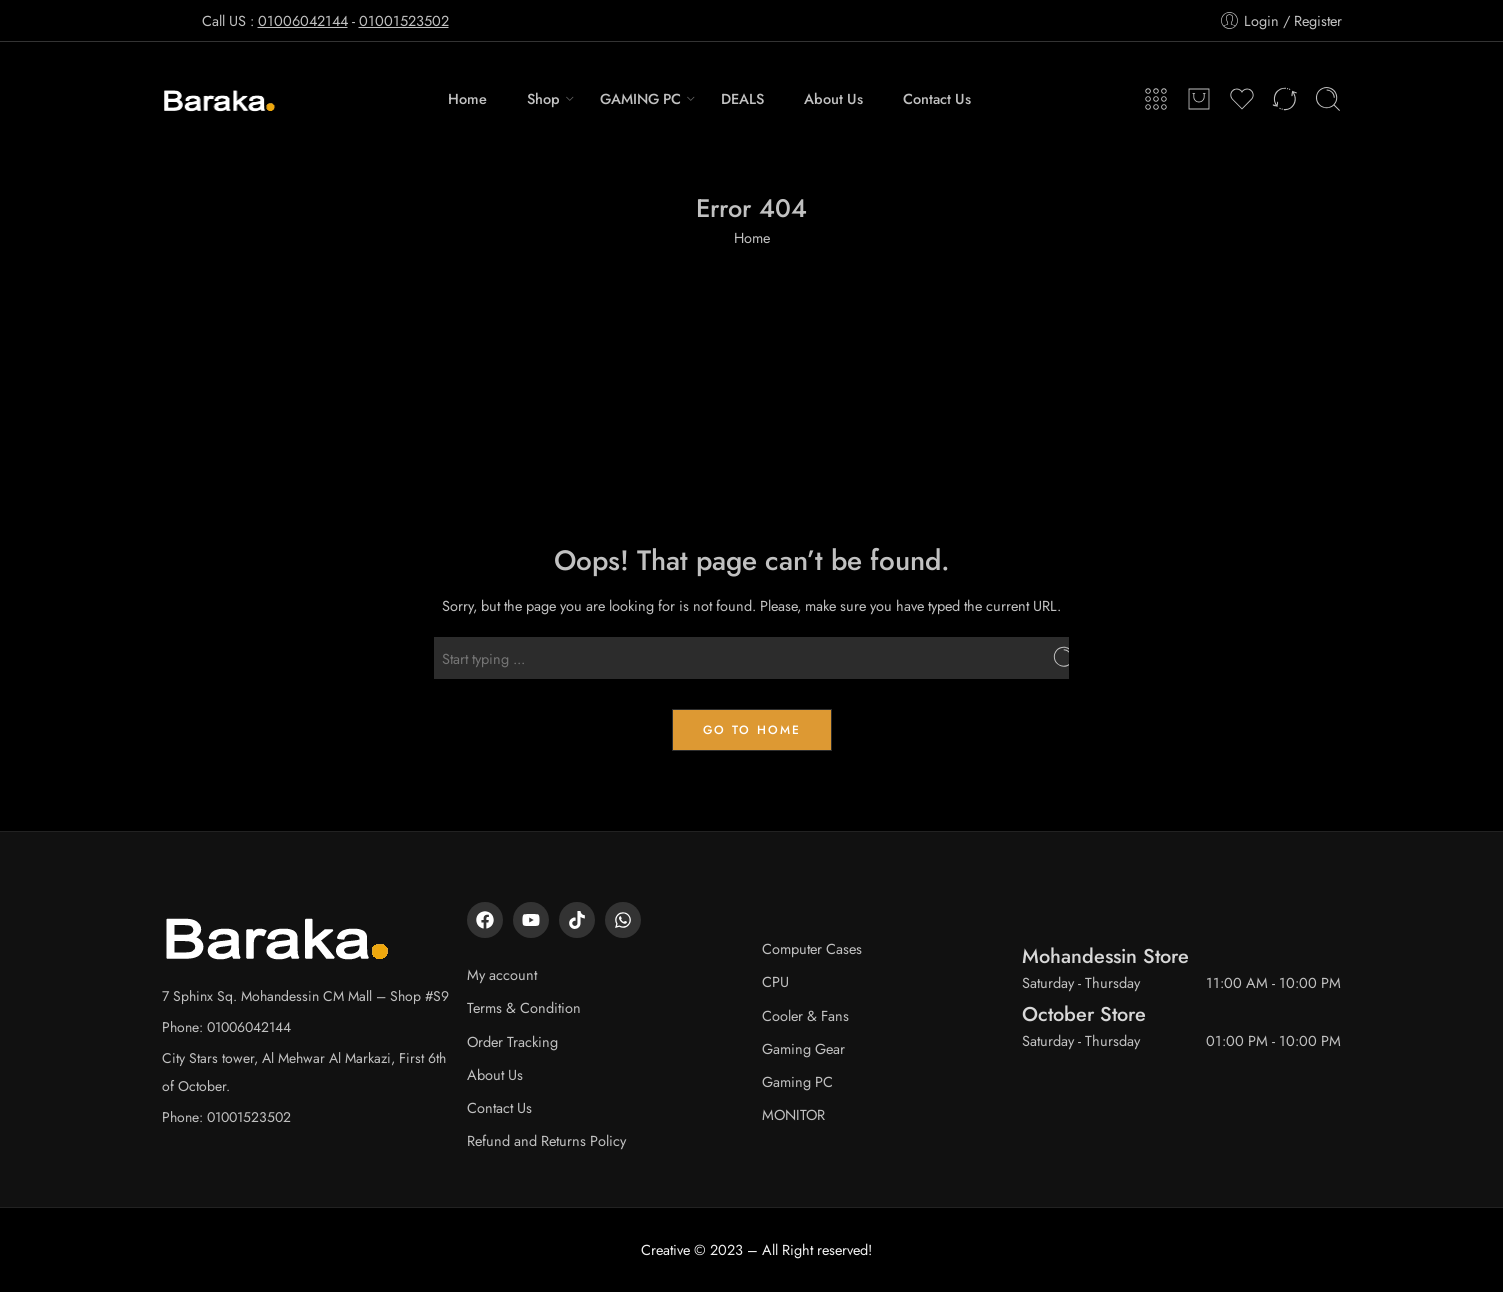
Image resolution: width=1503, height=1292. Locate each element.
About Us (833, 98)
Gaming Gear (803, 1048)
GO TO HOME (752, 730)
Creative (665, 1249)
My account (502, 974)
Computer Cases (812, 948)
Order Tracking (512, 1041)
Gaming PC (797, 1081)
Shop (543, 98)
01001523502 (404, 20)
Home (467, 98)
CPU (775, 981)
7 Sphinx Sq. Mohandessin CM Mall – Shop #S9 (305, 996)
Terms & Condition (524, 1007)
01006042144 (303, 20)
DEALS (742, 98)
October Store (1084, 1014)
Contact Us (937, 98)
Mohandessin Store (1105, 956)
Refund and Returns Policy (546, 1140)
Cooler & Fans (805, 1015)
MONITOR (793, 1114)
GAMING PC (640, 98)
